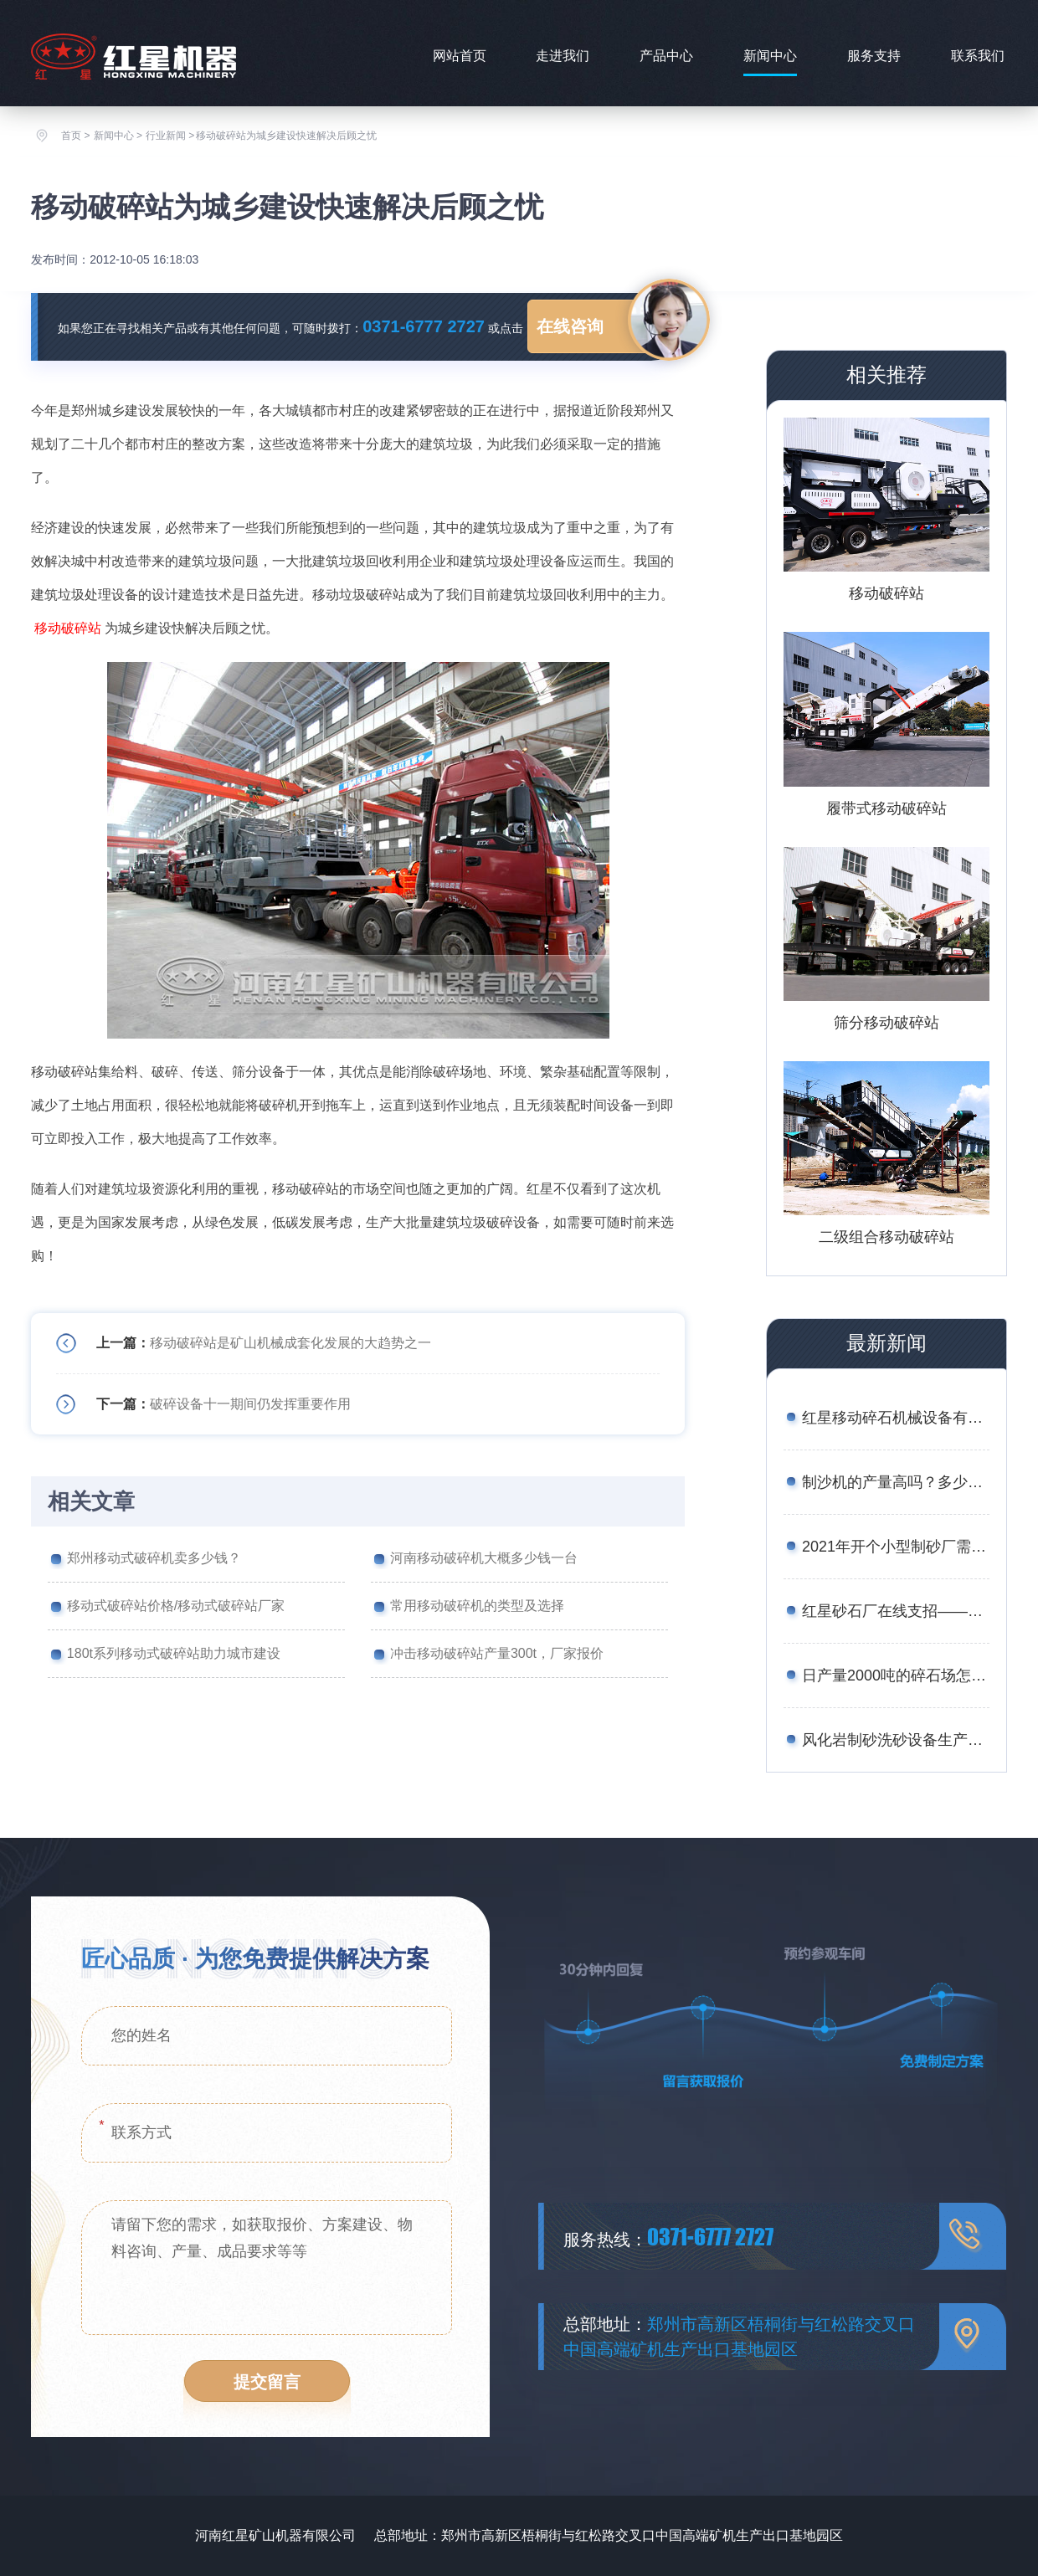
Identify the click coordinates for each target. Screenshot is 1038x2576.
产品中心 (666, 56)
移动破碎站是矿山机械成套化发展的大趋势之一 (290, 1343)
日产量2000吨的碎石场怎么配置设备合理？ (895, 1675)
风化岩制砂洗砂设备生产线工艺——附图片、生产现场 (895, 1740)
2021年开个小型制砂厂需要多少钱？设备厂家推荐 (895, 1546)
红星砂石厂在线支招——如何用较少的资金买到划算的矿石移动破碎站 (895, 1611)
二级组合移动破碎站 (886, 1237)
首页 (71, 135)
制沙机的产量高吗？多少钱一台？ (895, 1482)
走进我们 (562, 56)
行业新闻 (166, 135)
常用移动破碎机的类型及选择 (477, 1605)
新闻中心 (770, 56)
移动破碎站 (67, 628)
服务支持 (874, 56)
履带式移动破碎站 (886, 808)
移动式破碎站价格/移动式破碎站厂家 (176, 1605)
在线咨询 (570, 326)
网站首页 (459, 56)
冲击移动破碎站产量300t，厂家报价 (497, 1653)
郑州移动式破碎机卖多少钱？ (154, 1558)
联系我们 (978, 56)
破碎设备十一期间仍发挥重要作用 (250, 1404)
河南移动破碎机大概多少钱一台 (484, 1558)
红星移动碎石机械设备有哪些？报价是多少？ (895, 1417)
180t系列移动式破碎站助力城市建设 (173, 1653)
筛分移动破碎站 (886, 1022)
